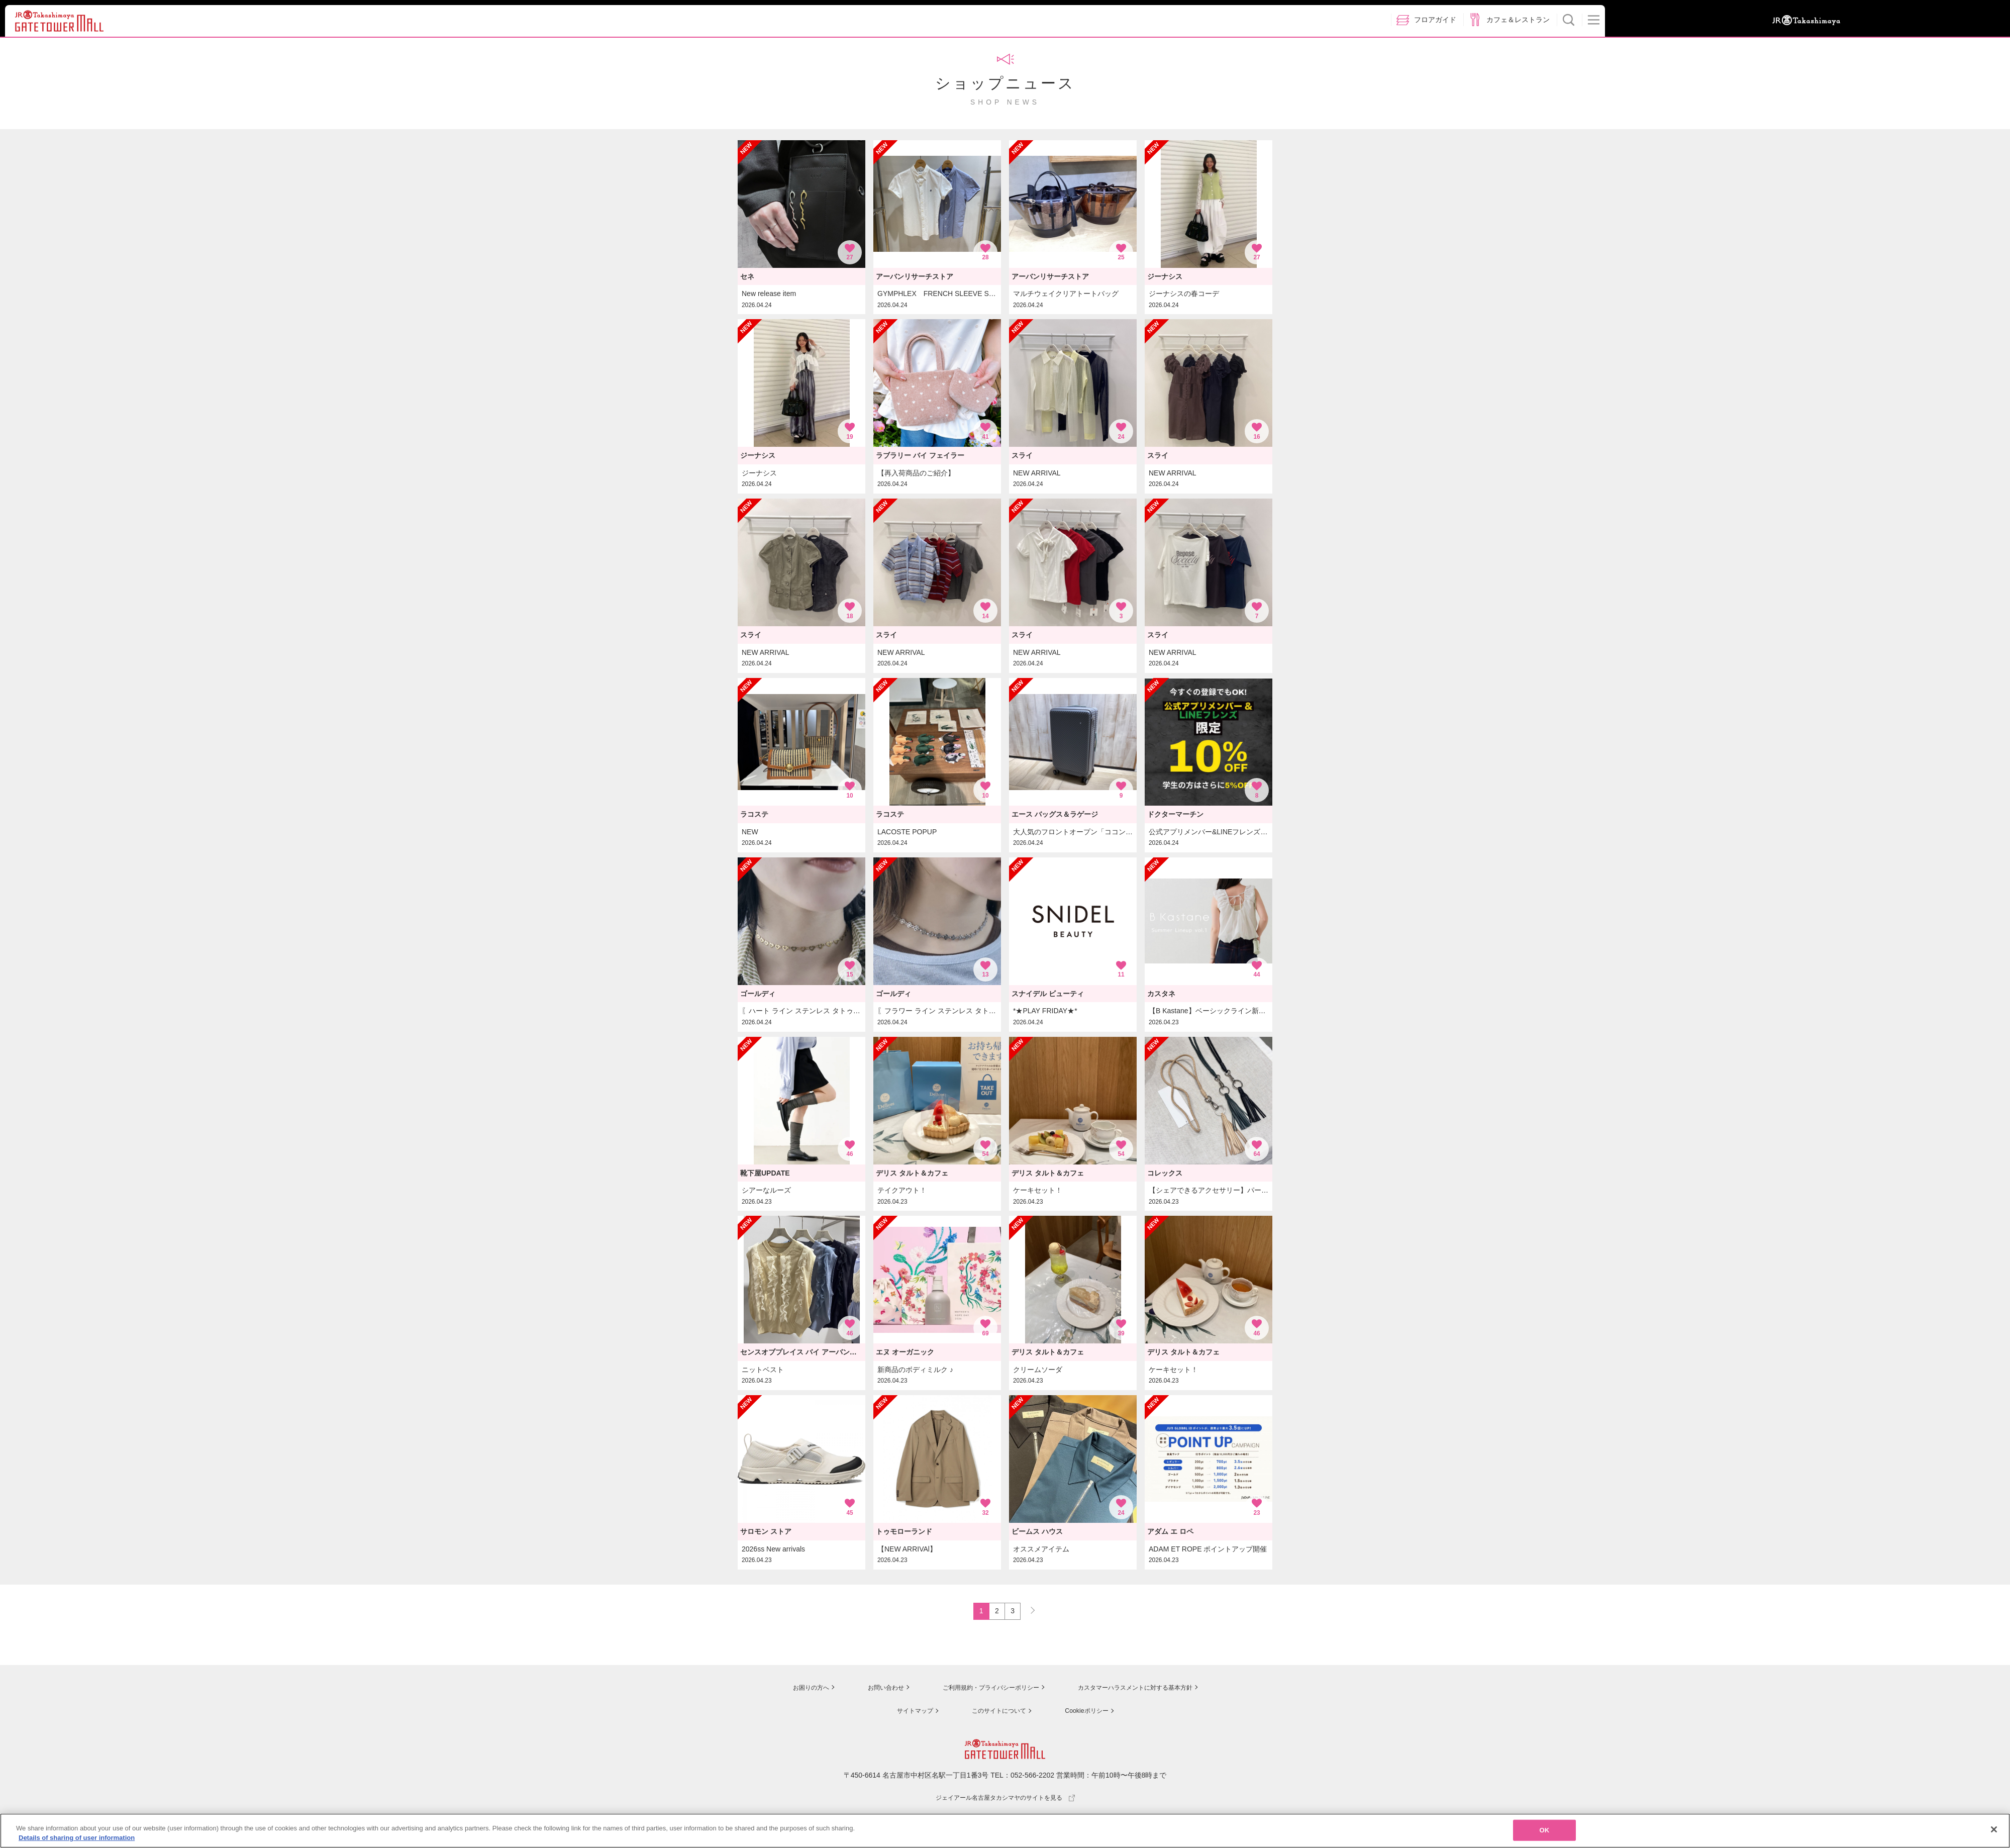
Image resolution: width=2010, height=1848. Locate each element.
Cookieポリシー (1086, 1712)
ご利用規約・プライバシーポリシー (981, 1690)
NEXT (1028, 1609)
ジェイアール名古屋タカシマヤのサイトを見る (1005, 1799)
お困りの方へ (792, 1690)
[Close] (1994, 1834)
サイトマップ (907, 1712)
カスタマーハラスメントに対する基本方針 (1139, 1690)
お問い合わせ (869, 1690)
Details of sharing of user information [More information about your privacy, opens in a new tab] (77, 1842)
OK (1545, 1834)
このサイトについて (995, 1712)
